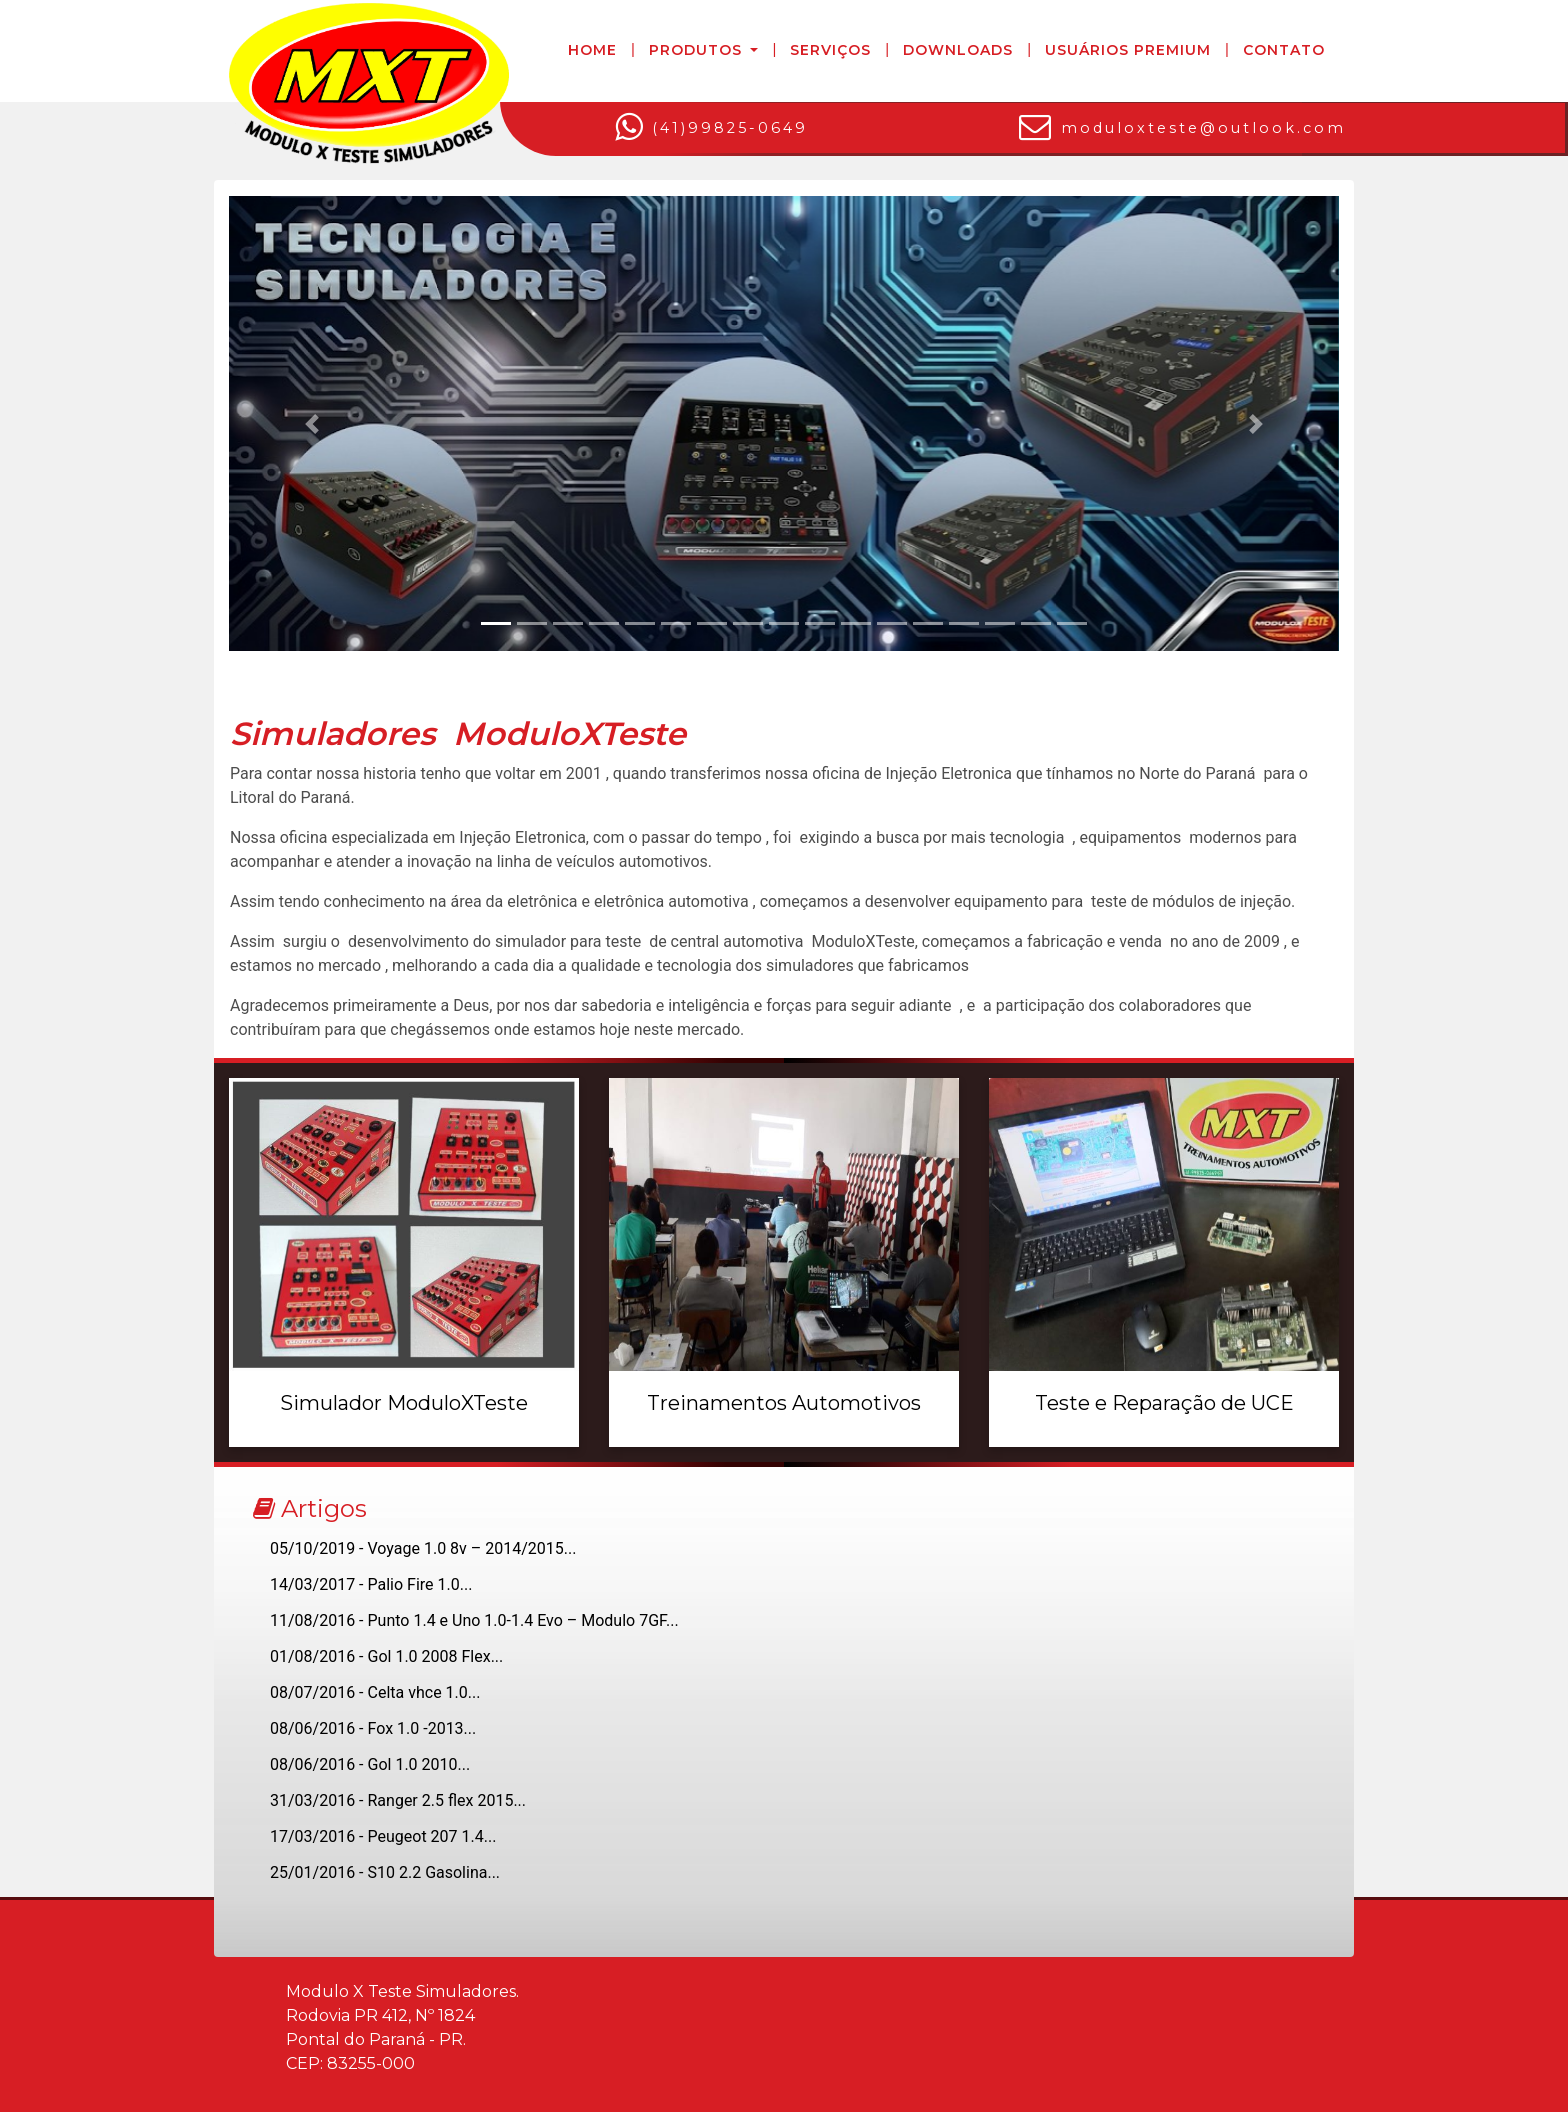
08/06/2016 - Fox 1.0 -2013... (373, 1728)
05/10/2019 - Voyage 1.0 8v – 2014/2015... (423, 1548)
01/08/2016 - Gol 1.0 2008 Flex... (386, 1656)
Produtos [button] (698, 50)
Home (592, 50)
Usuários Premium (1128, 50)
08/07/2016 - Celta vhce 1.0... (375, 1692)
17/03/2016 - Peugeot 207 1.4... (383, 1836)
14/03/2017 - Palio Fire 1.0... (371, 1584)
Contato (1284, 50)
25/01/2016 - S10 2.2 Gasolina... (385, 1872)
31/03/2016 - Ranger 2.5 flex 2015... (398, 1800)
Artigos (310, 1508)
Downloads (958, 50)
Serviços (830, 50)
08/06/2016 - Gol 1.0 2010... (370, 1764)
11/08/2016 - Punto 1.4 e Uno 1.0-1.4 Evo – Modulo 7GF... (474, 1620)
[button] (312, 423)
